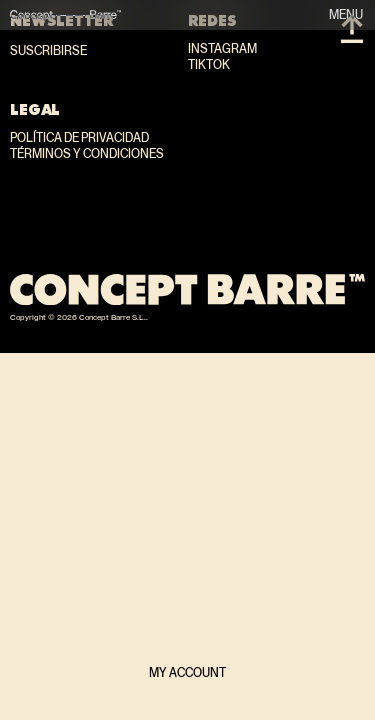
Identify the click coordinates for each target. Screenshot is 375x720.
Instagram (222, 49)
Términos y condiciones (87, 154)
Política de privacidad (79, 138)
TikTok (209, 65)
